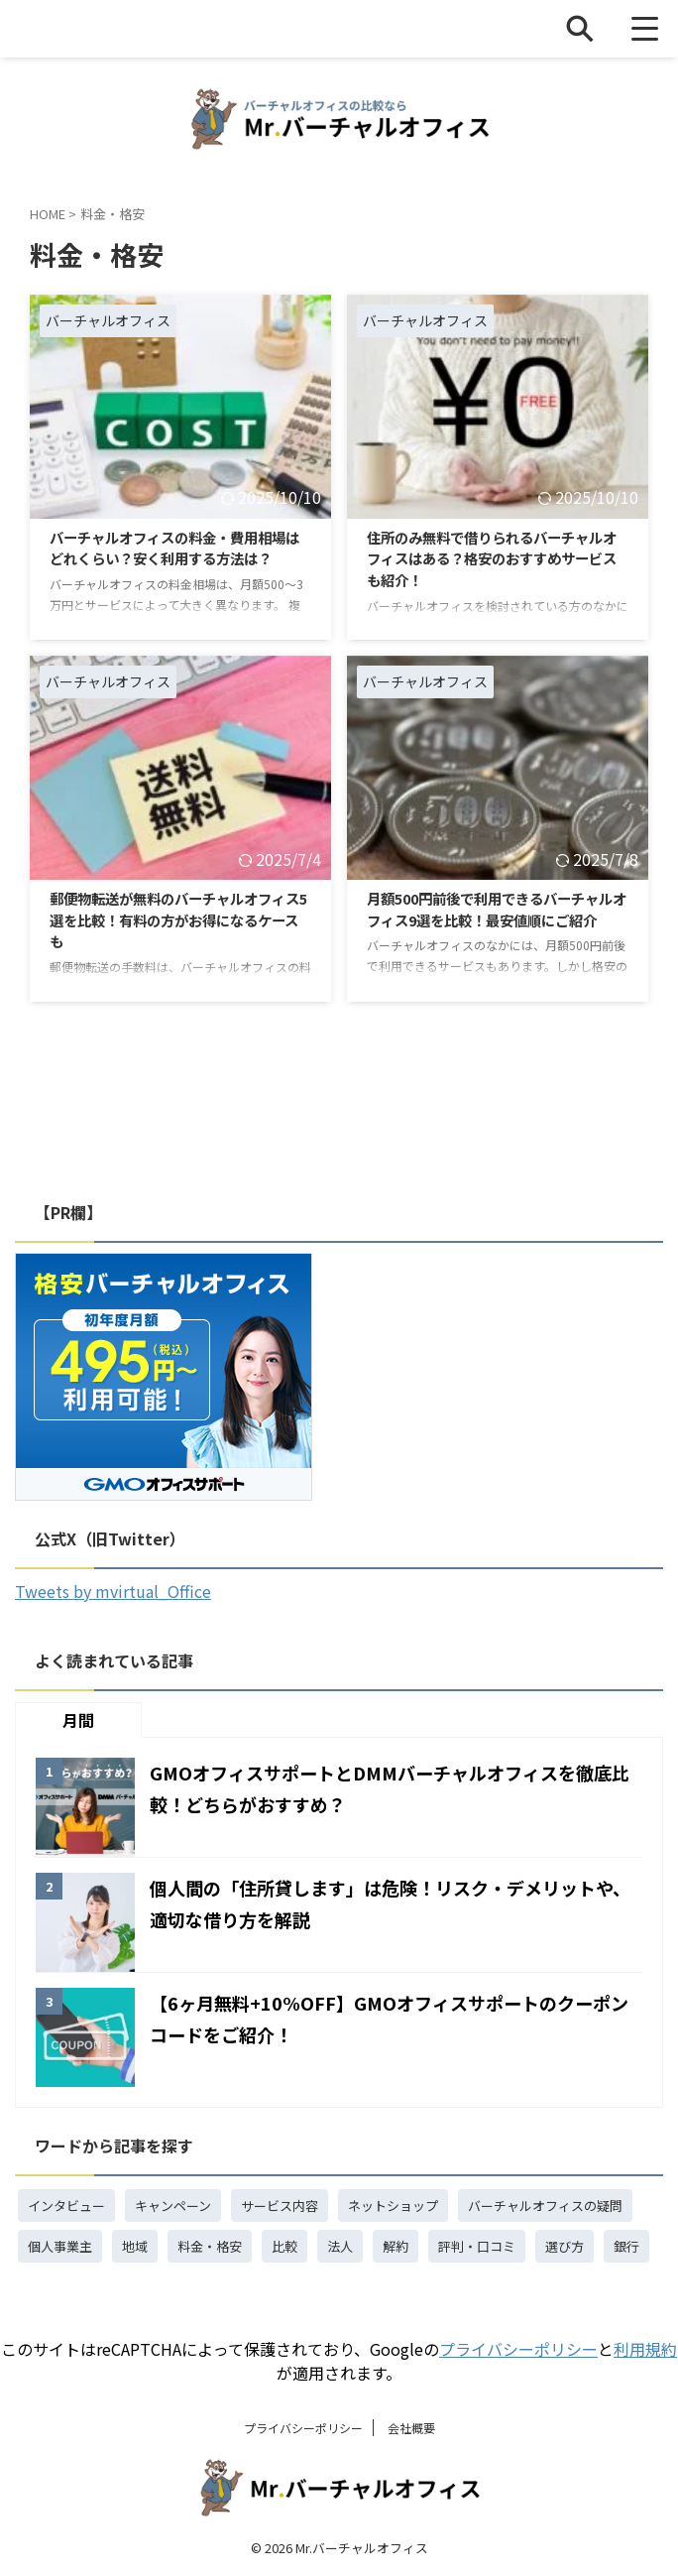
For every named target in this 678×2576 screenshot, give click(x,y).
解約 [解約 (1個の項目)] (395, 2246)
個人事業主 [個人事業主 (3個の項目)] (60, 2246)
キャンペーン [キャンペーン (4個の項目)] (173, 2205)
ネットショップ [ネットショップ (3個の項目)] (393, 2205)
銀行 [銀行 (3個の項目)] (626, 2246)
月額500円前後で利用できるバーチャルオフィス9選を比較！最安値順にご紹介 (491, 923)
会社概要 (411, 2427)
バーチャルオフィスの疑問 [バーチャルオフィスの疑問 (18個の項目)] (545, 2205)
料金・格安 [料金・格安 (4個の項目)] (209, 2246)
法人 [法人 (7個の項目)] (340, 2246)
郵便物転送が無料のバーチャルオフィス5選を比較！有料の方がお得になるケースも (176, 923)
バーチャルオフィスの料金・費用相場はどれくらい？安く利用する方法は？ (176, 562)
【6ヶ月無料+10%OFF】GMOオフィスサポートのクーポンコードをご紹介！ (394, 2017)
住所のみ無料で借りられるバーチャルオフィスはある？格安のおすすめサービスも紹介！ (494, 562)
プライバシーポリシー (518, 2349)
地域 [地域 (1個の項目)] (135, 2246)
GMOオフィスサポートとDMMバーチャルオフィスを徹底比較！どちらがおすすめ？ (396, 1787)
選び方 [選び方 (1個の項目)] (564, 2246)
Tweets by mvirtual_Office (113, 1591)
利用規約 (645, 2349)
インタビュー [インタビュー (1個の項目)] (66, 2205)
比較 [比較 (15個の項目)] (284, 2246)
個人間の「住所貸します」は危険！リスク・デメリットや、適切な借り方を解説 (387, 1902)
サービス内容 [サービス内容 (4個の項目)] (279, 2205)
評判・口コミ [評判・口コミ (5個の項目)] (476, 2246)
